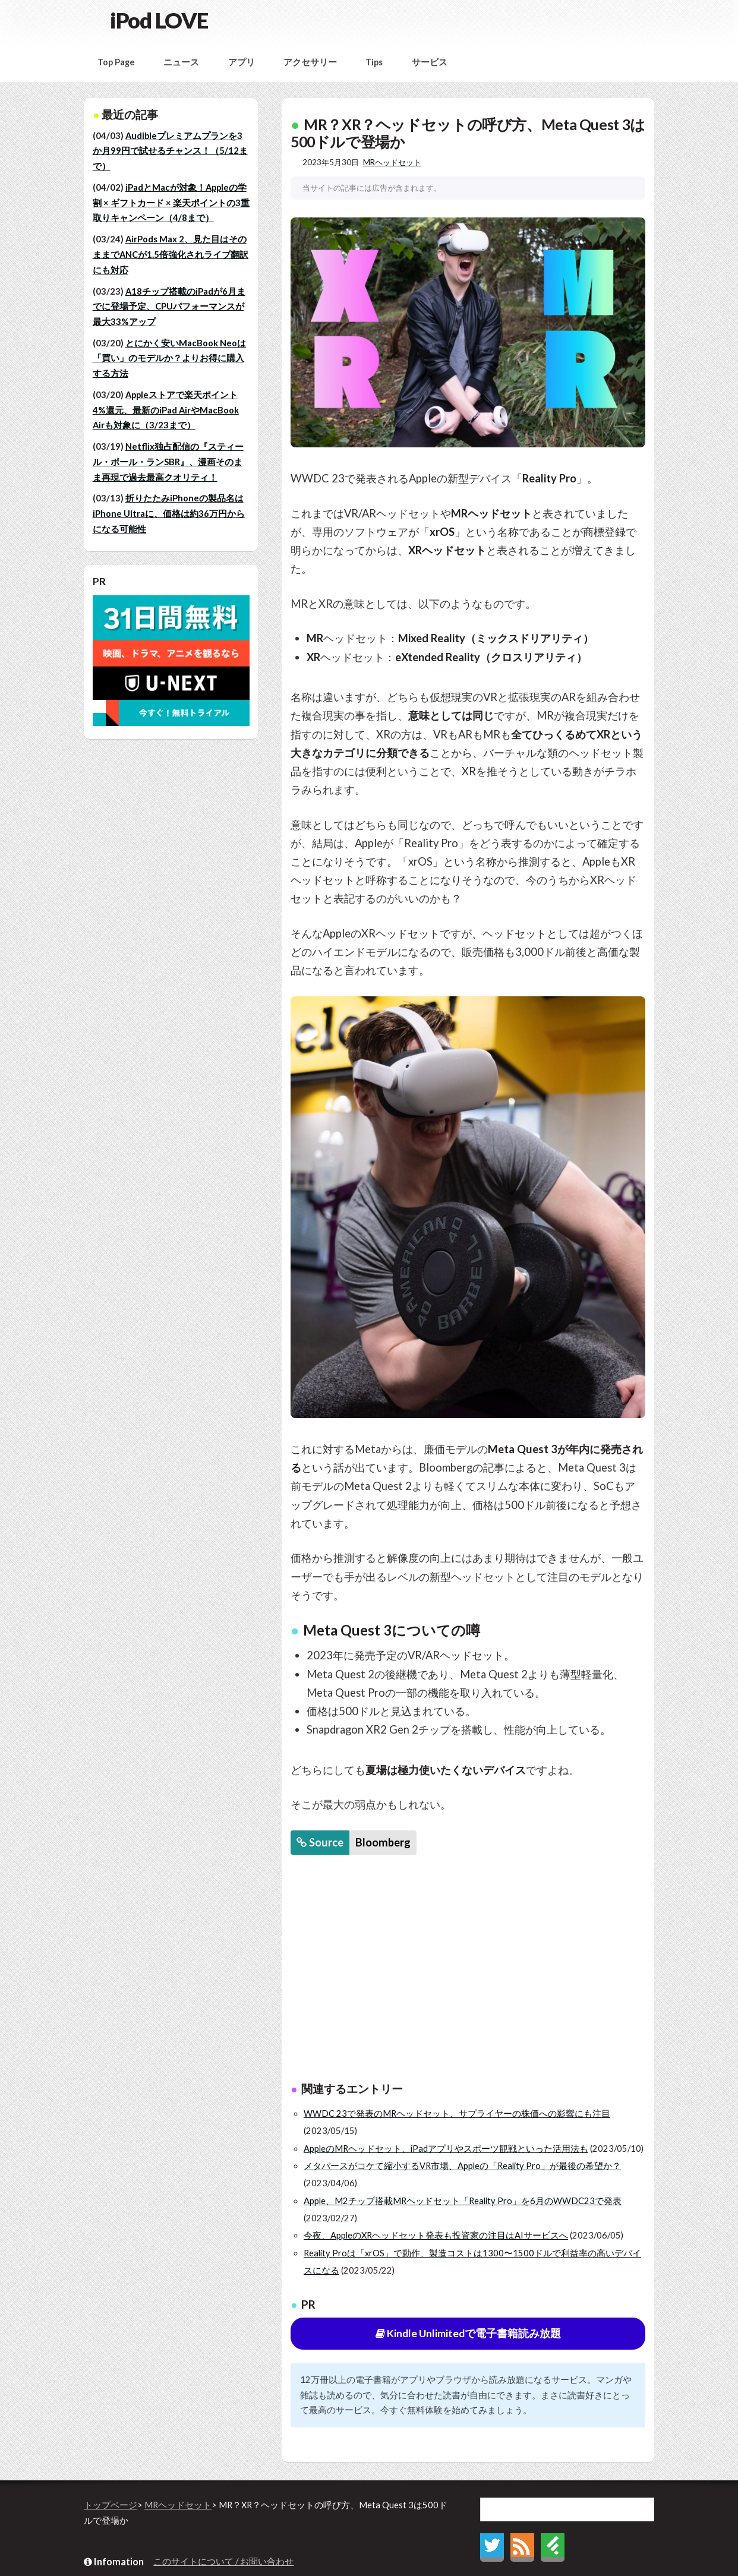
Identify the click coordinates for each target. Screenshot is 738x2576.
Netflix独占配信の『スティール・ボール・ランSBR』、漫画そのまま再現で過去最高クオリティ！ (168, 461)
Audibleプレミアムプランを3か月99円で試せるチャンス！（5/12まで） (170, 151)
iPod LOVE (158, 20)
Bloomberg (383, 1842)
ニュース (181, 62)
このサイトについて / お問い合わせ (223, 2561)
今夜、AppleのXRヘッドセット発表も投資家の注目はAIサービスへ (436, 2235)
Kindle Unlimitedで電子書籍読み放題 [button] (468, 2333)
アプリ (241, 62)
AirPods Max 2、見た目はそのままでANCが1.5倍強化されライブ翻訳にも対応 (170, 254)
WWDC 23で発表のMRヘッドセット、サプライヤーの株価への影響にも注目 (457, 2113)
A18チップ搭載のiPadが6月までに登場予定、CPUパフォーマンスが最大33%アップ (169, 306)
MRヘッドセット (392, 162)
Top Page (116, 62)
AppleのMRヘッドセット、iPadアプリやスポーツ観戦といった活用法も (446, 2148)
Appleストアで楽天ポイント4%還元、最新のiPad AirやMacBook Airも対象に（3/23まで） (166, 410)
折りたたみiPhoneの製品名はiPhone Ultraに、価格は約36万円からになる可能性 (169, 513)
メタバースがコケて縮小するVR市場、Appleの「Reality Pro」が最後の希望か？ (462, 2166)
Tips (374, 62)
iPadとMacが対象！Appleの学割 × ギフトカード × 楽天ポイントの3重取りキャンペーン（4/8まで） (171, 202)
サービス (429, 62)
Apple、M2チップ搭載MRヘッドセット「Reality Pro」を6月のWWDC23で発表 (463, 2201)
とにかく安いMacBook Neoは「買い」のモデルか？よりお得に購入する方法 (169, 358)
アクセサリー (310, 62)
